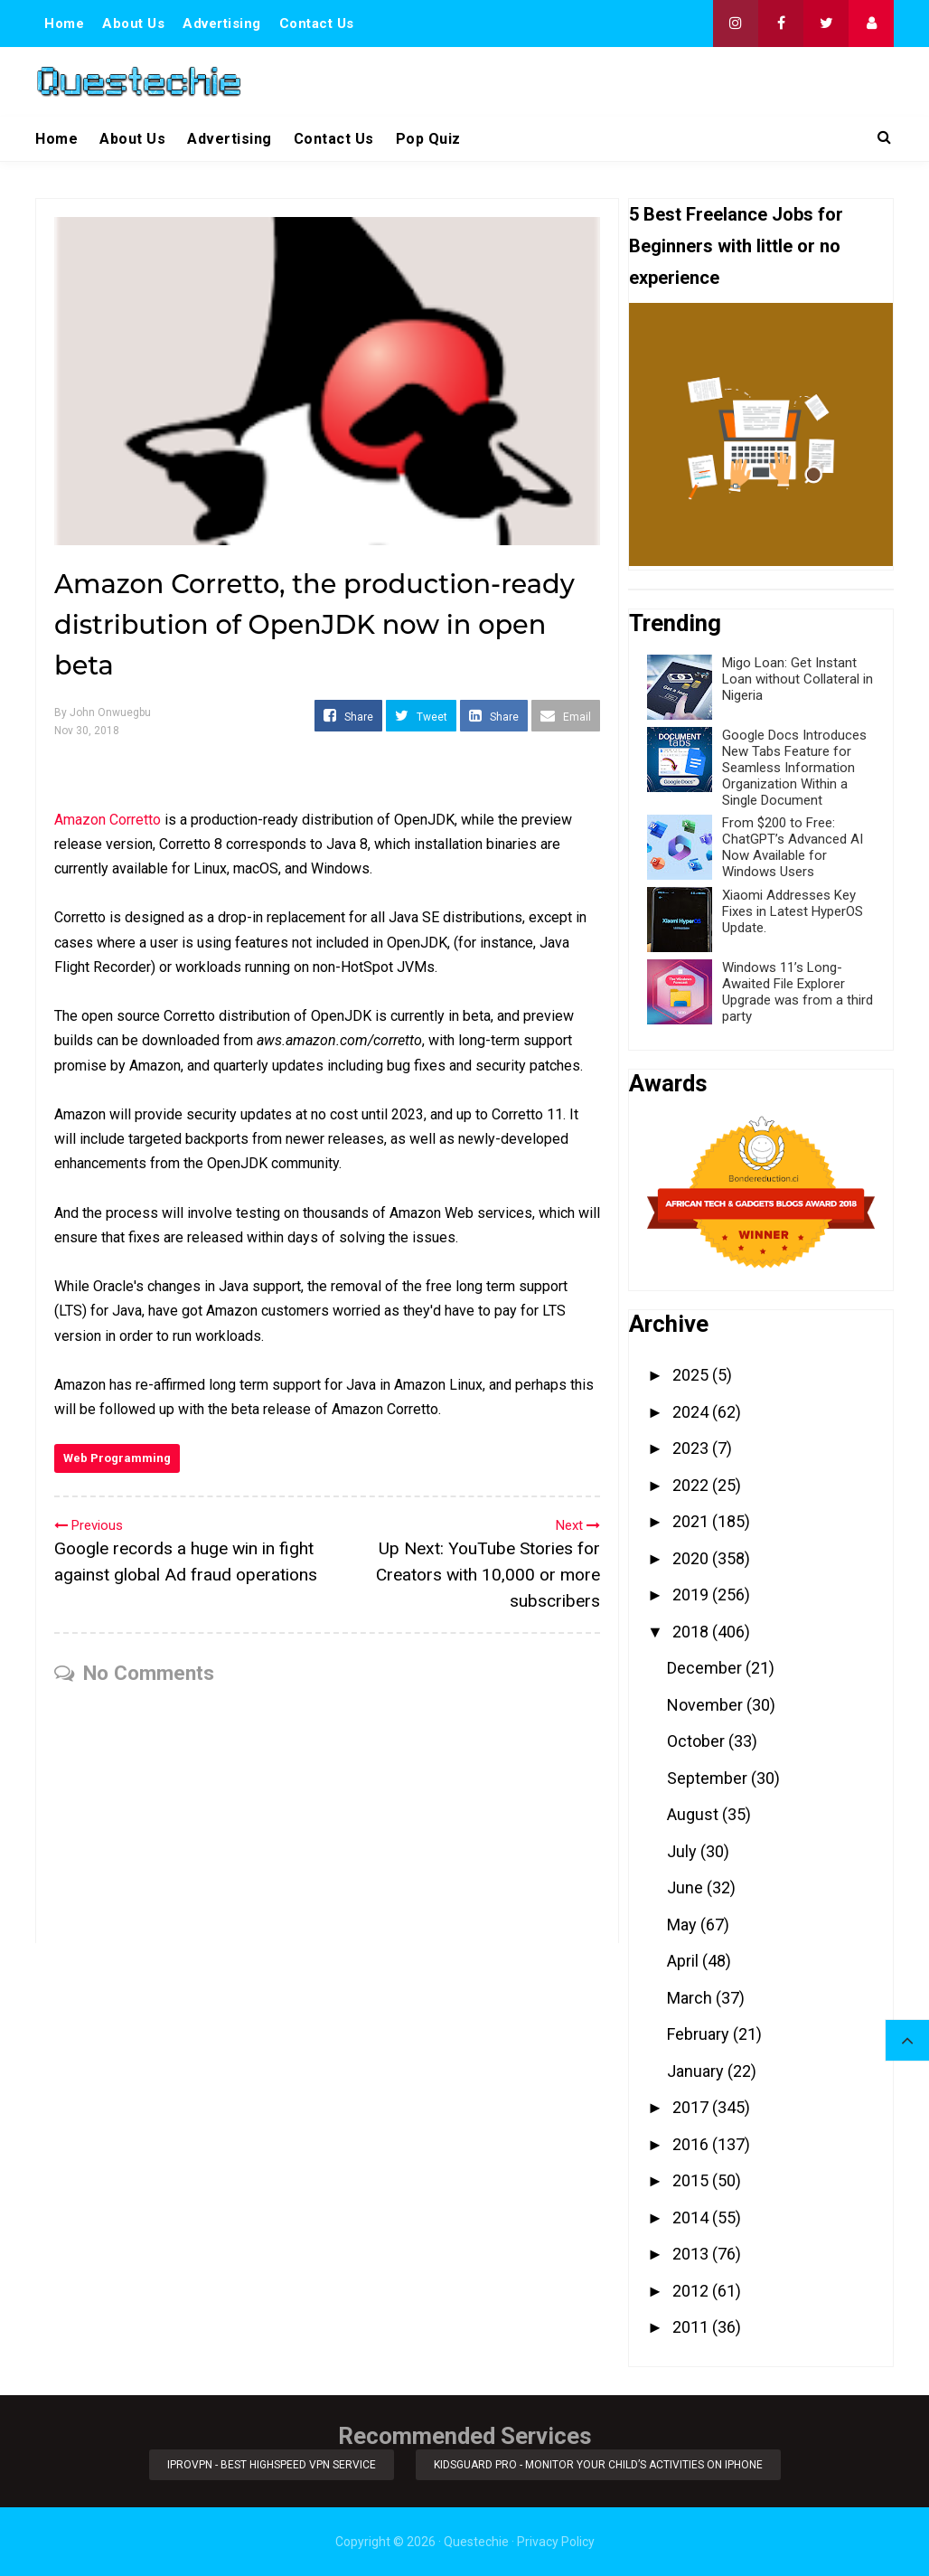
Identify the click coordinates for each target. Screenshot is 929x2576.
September (709, 1778)
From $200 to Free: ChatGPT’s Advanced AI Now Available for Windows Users (792, 847)
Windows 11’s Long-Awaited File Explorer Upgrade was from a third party (797, 991)
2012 (692, 2290)
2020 (692, 1558)
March (691, 1997)
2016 (692, 2144)
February (700, 2033)
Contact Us (316, 23)
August (694, 1814)
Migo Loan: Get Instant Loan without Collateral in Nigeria (797, 679)
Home (64, 23)
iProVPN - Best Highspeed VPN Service (271, 2464)
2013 (692, 2253)
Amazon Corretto (107, 819)
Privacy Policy (556, 2541)
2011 (692, 2326)
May (683, 1924)
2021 (692, 1521)
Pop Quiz (428, 138)
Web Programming (117, 1458)
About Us (133, 23)
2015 (692, 2180)
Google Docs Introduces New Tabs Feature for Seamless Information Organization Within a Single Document (794, 767)
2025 (692, 1374)
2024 (692, 1411)
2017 (692, 2107)
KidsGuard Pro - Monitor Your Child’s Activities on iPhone (598, 2464)
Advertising (222, 23)
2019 (692, 1594)
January (697, 2071)
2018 (692, 1631)
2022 (692, 1485)
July (683, 1851)
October (697, 1740)
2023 (692, 1448)
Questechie (476, 2541)
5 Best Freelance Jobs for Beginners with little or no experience (736, 245)
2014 (692, 2217)
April (684, 1960)
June (687, 1887)
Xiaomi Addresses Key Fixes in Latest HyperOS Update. (792, 911)
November (706, 1704)
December (706, 1667)
